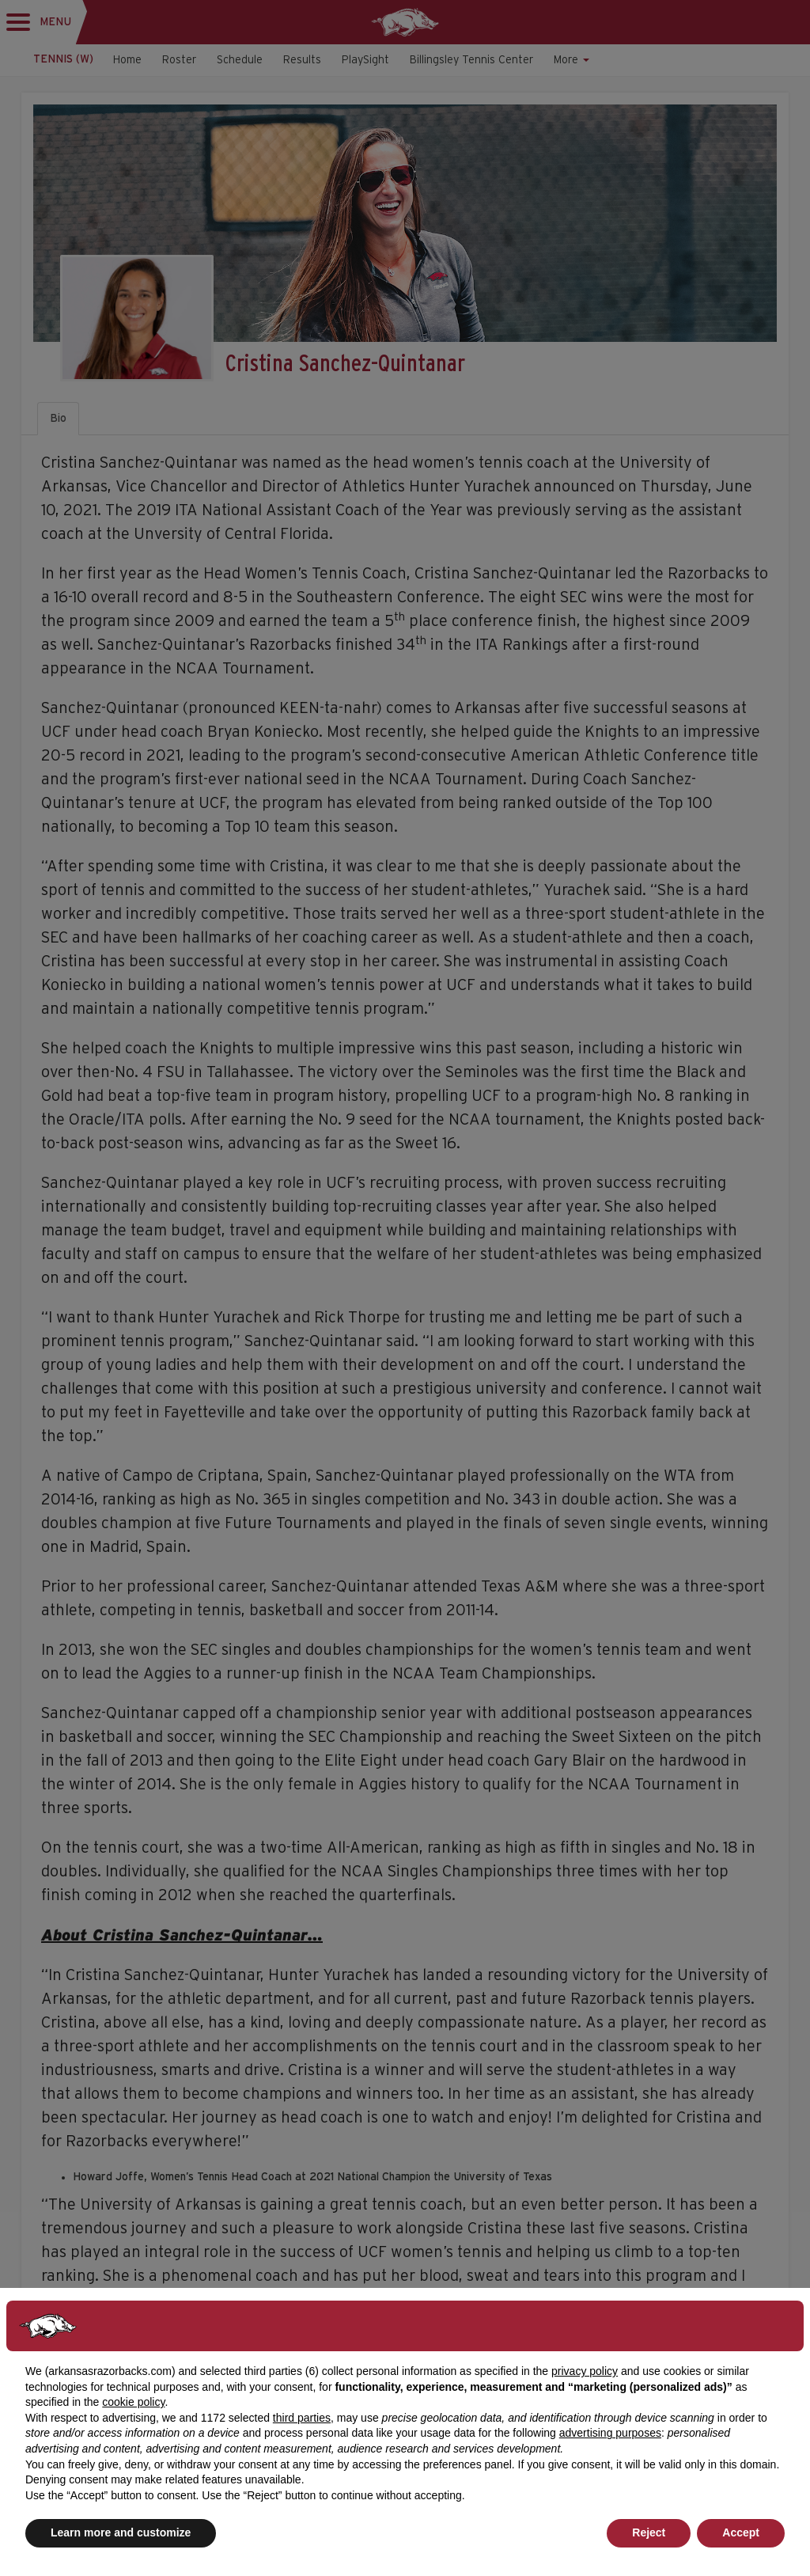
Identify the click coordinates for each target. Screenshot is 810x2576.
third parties (302, 2417)
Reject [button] (648, 2532)
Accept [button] (740, 2532)
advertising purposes (610, 2432)
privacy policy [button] (584, 2371)
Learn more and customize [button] (121, 2532)
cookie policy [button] (133, 2402)
